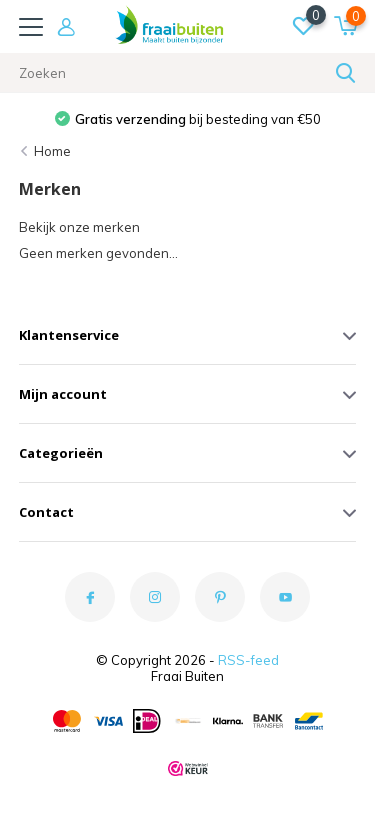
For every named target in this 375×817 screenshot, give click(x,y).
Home (52, 151)
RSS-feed (248, 660)
